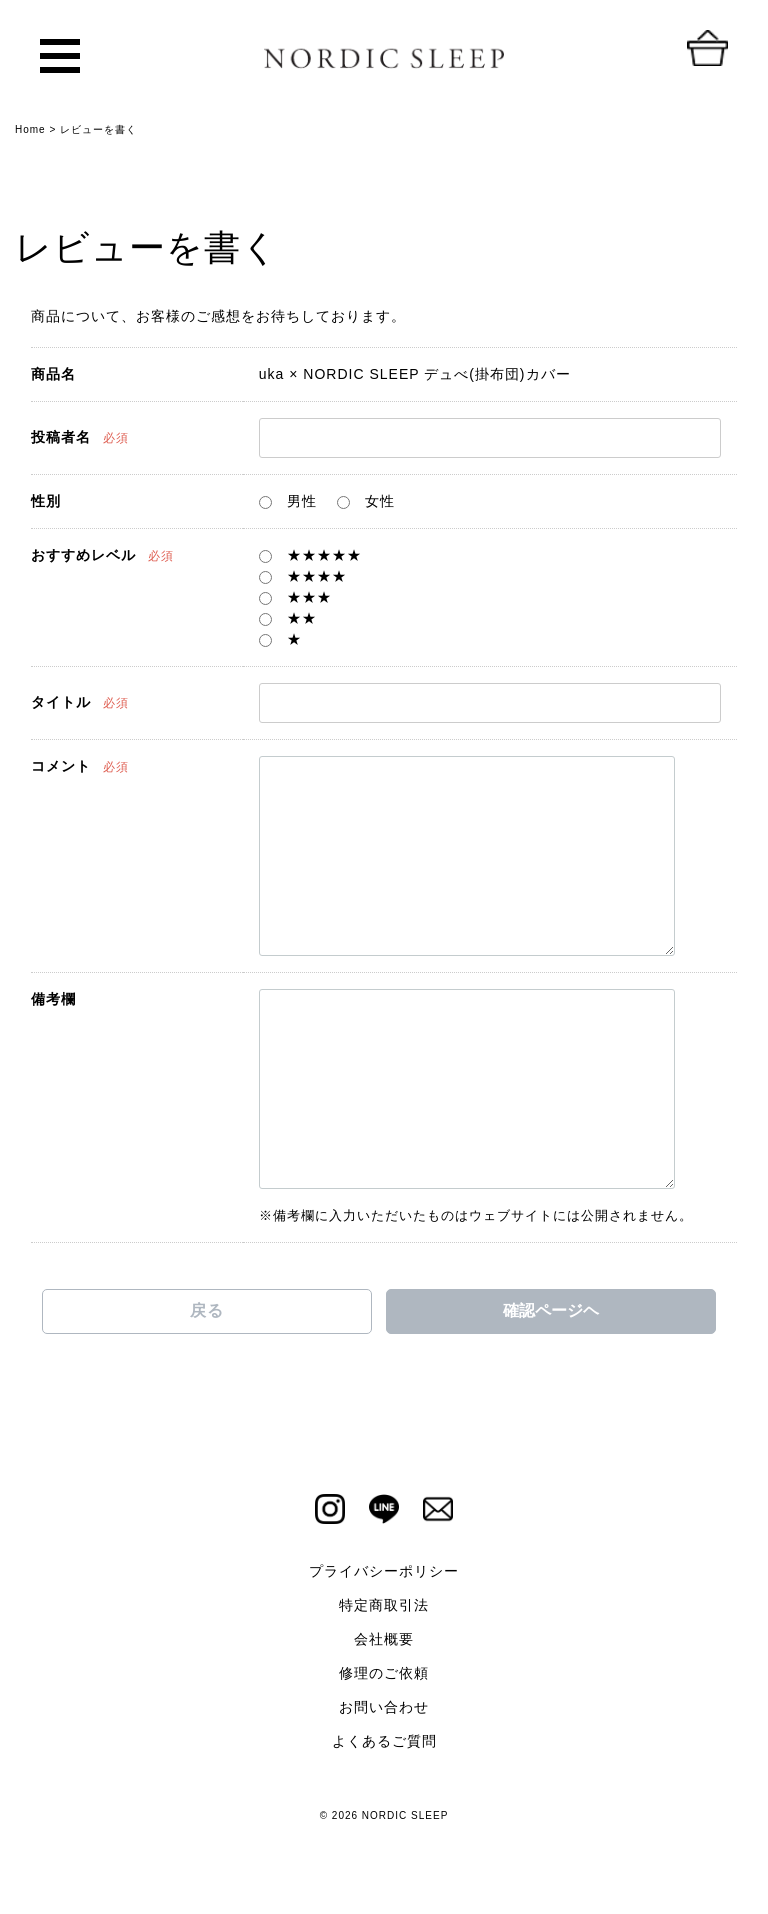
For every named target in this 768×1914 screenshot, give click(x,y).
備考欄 (53, 999)
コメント (61, 766)
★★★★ (303, 576)
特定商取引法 (384, 1605)
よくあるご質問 (384, 1741)
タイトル (61, 702)
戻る (207, 1310)
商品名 (53, 374)
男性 (288, 501)
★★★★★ (310, 555)
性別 (46, 501)
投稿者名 (61, 437)
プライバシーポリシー (384, 1571)
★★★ (295, 597)
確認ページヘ (551, 1310)
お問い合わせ (384, 1707)
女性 (366, 501)
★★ (288, 618)
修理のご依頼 (384, 1673)
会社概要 (384, 1639)
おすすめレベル (83, 555)
